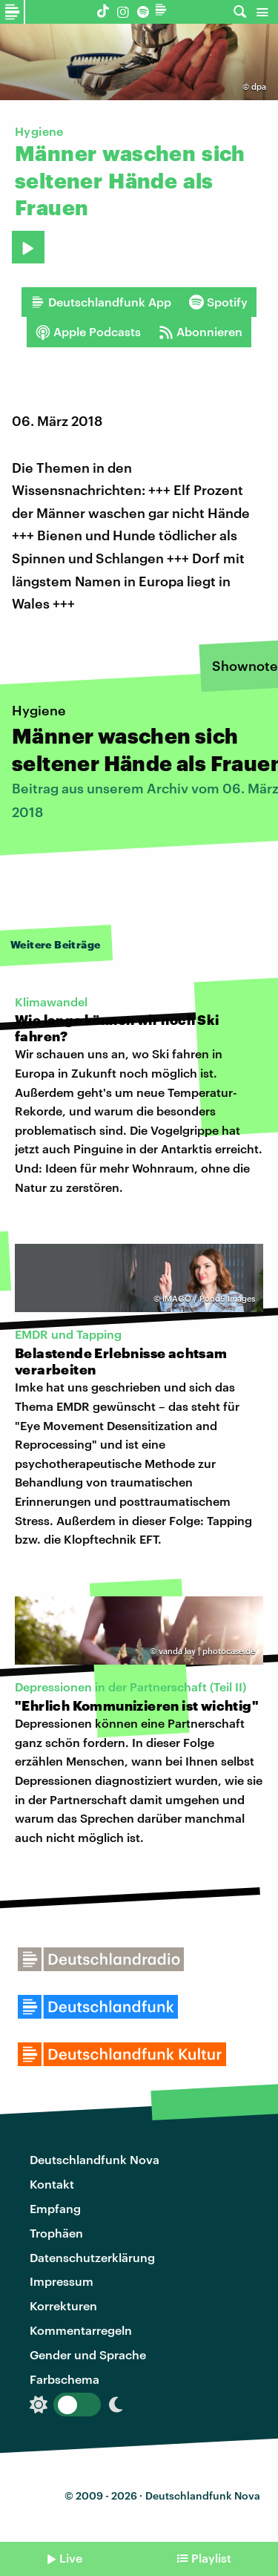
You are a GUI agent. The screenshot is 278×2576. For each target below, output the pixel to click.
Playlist (211, 2558)
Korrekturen (63, 2305)
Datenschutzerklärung (92, 2257)
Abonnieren (200, 331)
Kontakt (52, 2184)
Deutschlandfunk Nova (94, 2159)
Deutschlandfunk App (100, 302)
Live (70, 2558)
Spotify (218, 302)
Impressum (61, 2281)
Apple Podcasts (88, 331)
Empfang (55, 2208)
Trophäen (56, 2233)
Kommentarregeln (81, 2330)
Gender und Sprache (88, 2354)
